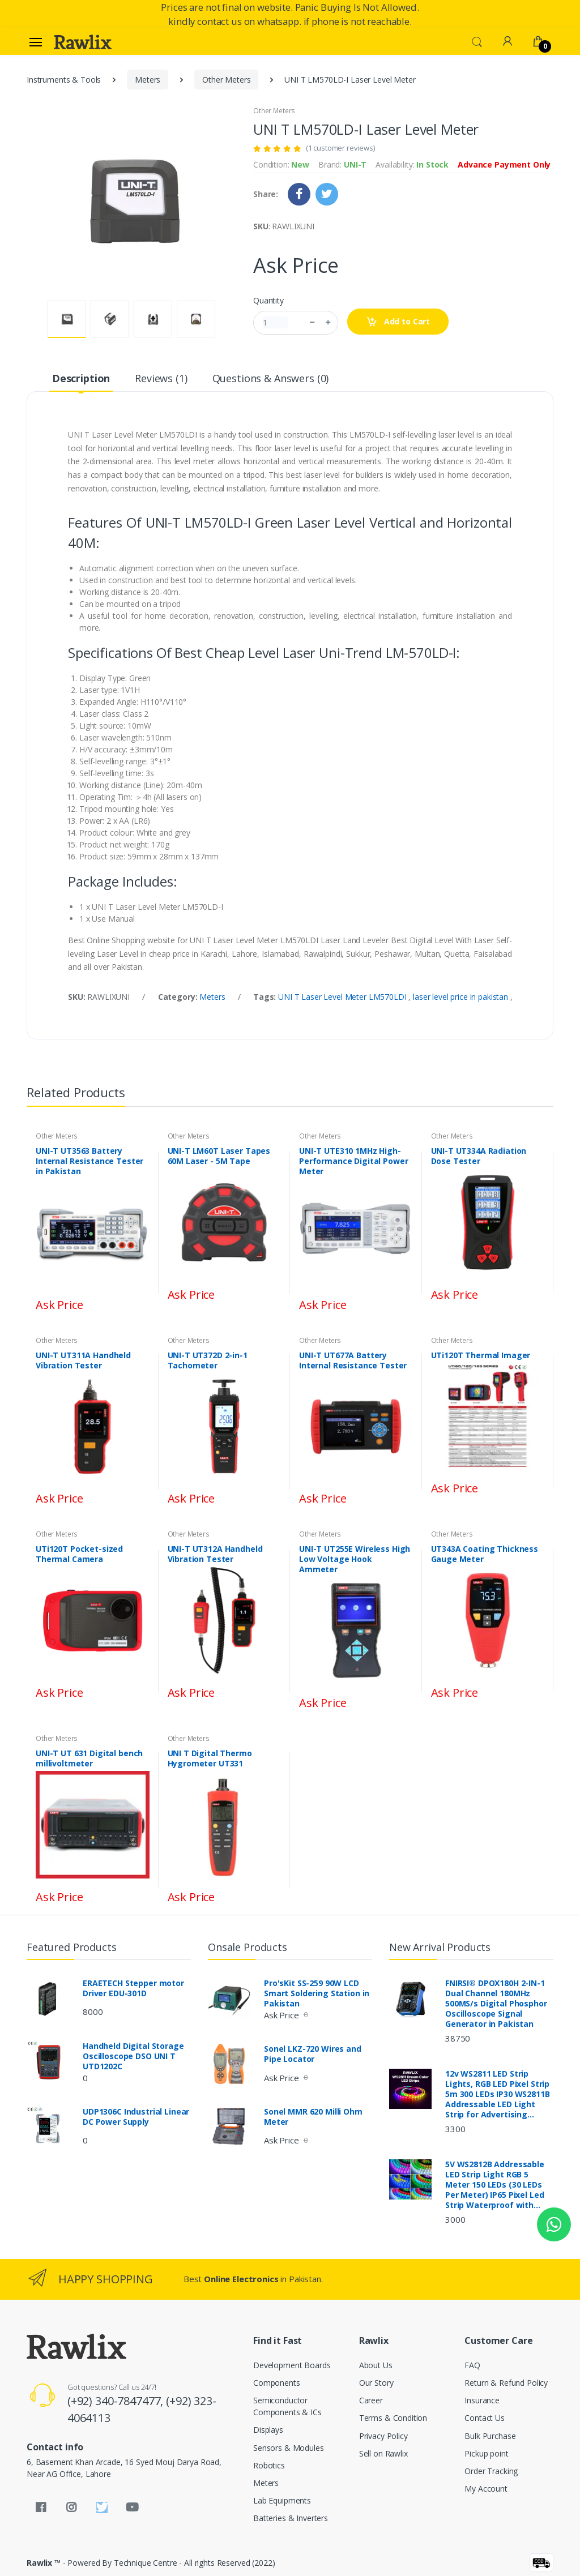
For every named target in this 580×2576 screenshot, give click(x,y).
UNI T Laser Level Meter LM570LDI (343, 996)
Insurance (482, 2400)
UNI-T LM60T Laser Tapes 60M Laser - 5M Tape (219, 1156)
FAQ (472, 2365)
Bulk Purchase (489, 2435)
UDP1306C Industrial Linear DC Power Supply (136, 2117)
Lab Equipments (282, 2500)
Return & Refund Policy (506, 2382)
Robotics (269, 2465)
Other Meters (226, 79)
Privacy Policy (383, 2435)
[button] (477, 40)
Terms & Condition (393, 2417)
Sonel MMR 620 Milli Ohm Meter (313, 2117)
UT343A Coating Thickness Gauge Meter (485, 1554)
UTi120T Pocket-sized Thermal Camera (79, 1554)
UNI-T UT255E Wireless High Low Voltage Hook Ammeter (354, 1559)
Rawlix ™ (44, 2562)
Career (371, 2400)
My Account (486, 2488)
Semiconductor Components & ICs (287, 2406)
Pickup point (486, 2453)
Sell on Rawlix (383, 2453)
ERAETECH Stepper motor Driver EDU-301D (133, 1988)
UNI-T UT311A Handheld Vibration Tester (83, 1360)
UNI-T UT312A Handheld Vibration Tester (215, 1554)
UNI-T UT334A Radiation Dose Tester (479, 1156)
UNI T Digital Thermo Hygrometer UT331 (210, 1758)
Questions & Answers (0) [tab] (270, 378)
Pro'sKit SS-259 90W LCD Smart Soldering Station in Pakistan (316, 1993)
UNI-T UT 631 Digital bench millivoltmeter (89, 1758)
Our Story (376, 2382)
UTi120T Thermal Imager (481, 1355)
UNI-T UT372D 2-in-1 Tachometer (208, 1360)
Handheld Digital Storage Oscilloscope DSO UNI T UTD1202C (133, 2056)
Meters (147, 79)
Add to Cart (398, 322)
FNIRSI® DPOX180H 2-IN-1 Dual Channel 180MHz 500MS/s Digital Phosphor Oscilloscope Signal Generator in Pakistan (496, 2003)
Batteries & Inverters (290, 2518)
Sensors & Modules (288, 2447)
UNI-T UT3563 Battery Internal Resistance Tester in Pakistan (89, 1161)
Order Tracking (491, 2471)
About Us (376, 2365)
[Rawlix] (83, 42)
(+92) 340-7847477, (116, 2400)
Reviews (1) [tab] (161, 378)
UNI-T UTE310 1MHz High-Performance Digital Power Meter (353, 1161)
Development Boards (291, 2365)
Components (276, 2382)
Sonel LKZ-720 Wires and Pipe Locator (312, 2054)
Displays (268, 2429)
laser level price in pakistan (461, 996)
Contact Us (484, 2417)
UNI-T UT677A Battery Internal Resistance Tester (353, 1360)
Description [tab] (81, 378)
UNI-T (355, 164)
